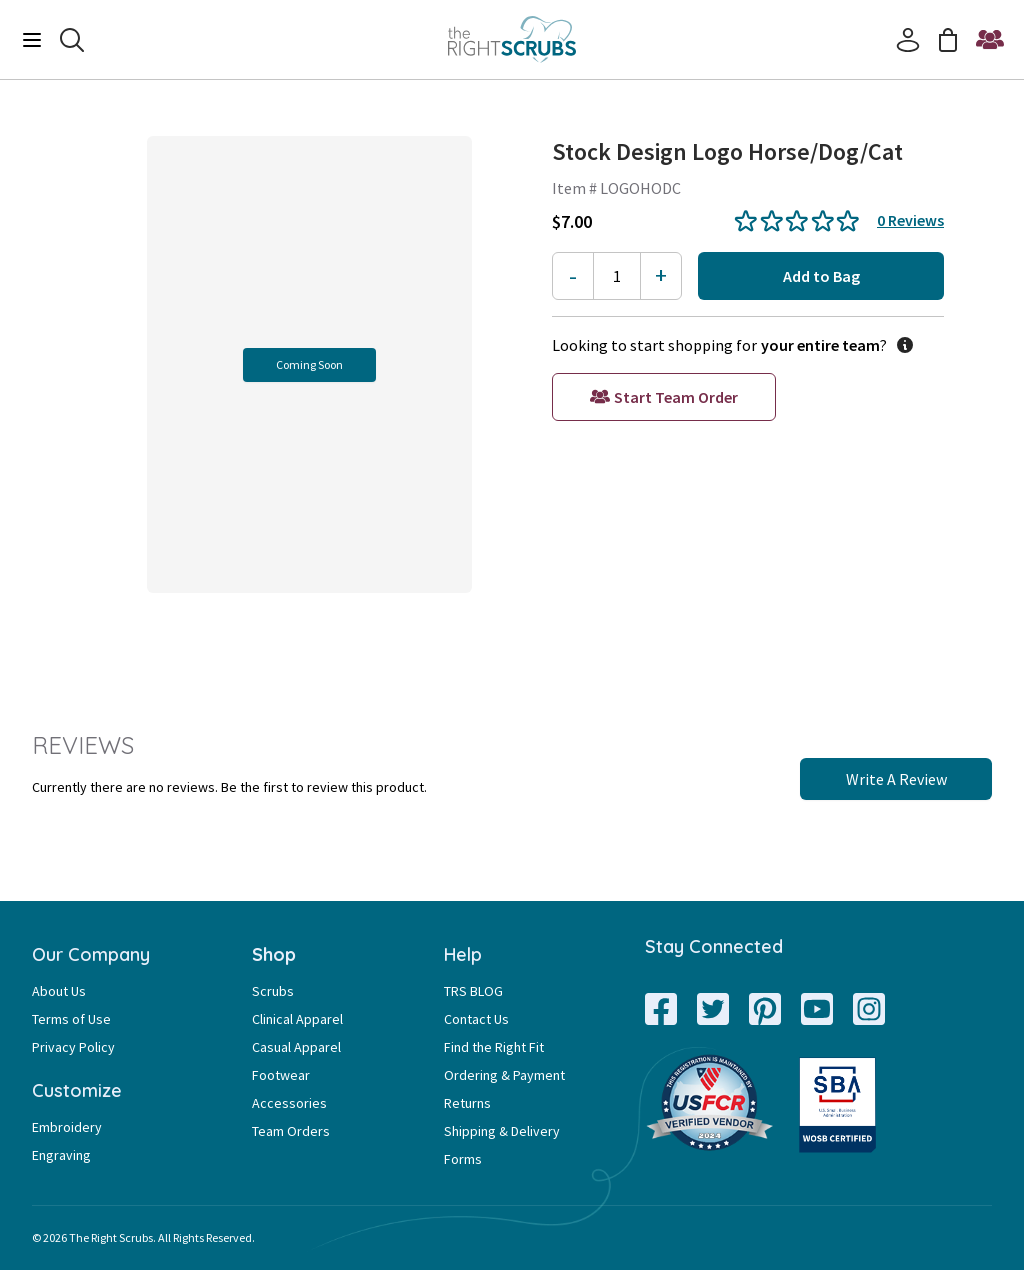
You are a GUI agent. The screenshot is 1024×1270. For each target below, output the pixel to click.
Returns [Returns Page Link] (467, 1103)
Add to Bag (821, 276)
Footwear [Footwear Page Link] (281, 1075)
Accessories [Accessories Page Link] (289, 1103)
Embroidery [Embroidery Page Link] (67, 1127)
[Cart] (948, 40)
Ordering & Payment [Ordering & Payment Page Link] (504, 1075)
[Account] (908, 40)
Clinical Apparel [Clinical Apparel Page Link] (297, 1019)
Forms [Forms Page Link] (463, 1159)
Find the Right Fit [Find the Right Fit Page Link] (494, 1047)
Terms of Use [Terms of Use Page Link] (71, 1019)
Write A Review (896, 779)
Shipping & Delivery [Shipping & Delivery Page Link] (502, 1131)
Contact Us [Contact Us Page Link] (476, 1019)
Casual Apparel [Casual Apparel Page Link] (296, 1047)
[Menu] (32, 40)
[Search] (72, 40)
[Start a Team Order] (990, 40)
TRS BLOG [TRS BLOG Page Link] (473, 991)
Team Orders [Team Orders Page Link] (291, 1131)
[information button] (901, 345)
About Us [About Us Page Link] (59, 991)
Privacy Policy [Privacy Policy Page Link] (73, 1047)
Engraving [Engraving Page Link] (61, 1155)
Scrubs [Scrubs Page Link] (273, 991)
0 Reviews (910, 220)
